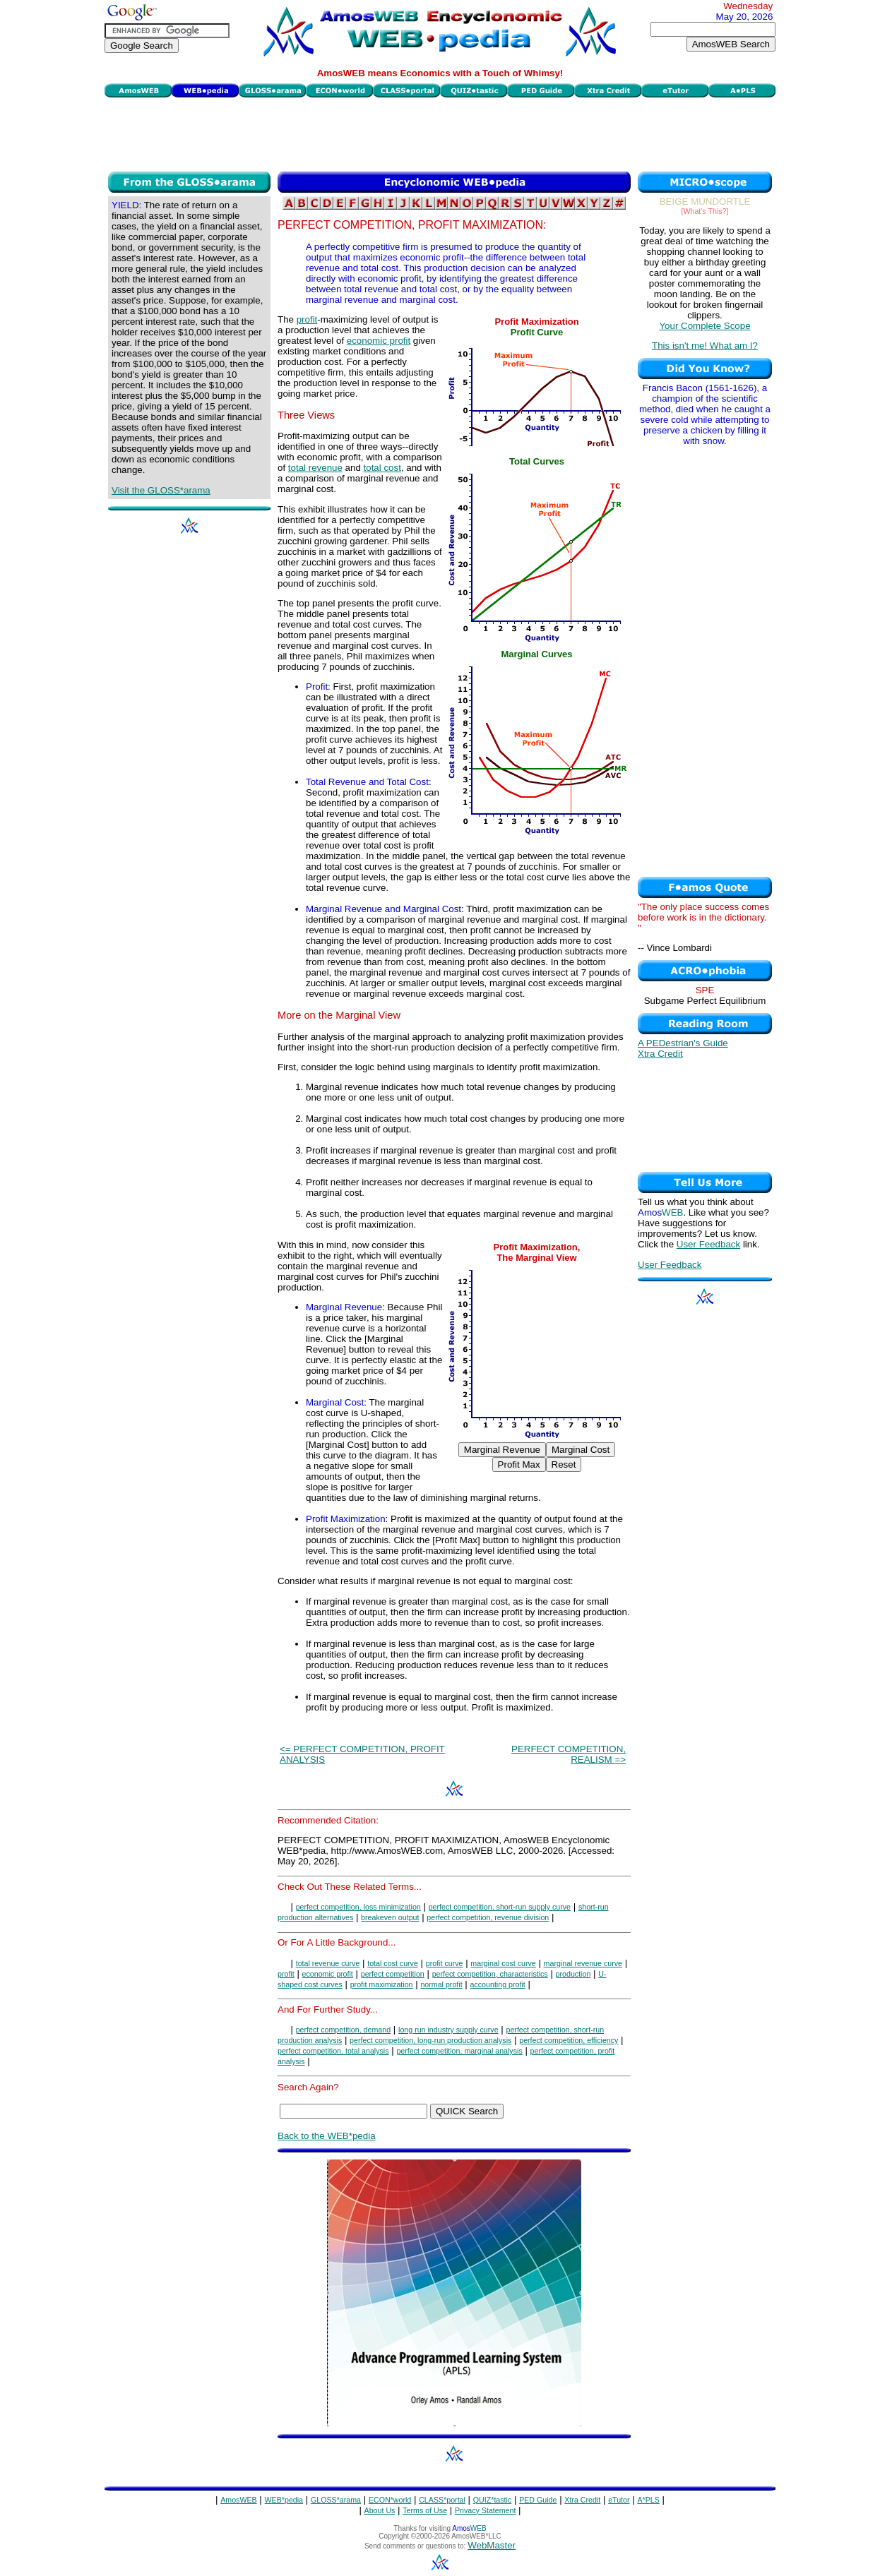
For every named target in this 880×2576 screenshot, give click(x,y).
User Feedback (708, 1244)
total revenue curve (328, 1963)
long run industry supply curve (448, 2029)
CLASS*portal (442, 2500)
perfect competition (392, 1974)
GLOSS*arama (336, 2500)
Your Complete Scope (704, 325)
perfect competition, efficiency (568, 2040)
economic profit (378, 340)
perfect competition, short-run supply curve (500, 1907)
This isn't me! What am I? (705, 345)
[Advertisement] (440, 132)
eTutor (618, 2500)
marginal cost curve (502, 1963)
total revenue (315, 467)
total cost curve (392, 1963)
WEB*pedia (284, 2500)
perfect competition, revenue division (488, 1917)
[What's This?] (705, 211)
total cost (382, 467)
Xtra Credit (660, 1053)
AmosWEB (238, 2500)
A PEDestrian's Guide (683, 1043)
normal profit (441, 1984)
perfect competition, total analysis (333, 2051)
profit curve (444, 1963)
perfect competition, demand (343, 2029)
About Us (380, 2510)
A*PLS (648, 2500)
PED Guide (538, 2500)
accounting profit (497, 1984)
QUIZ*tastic (492, 2500)
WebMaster (492, 2545)
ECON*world (390, 2500)
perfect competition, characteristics (490, 1974)
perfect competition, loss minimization (358, 1907)
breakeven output (390, 1917)
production (573, 1974)
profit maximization (381, 1984)
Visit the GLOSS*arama (161, 490)
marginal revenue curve (583, 1963)
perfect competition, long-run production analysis (430, 2040)
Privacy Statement (485, 2510)
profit (307, 319)
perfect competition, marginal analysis (459, 2051)
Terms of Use (425, 2510)
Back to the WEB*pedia (327, 2136)
